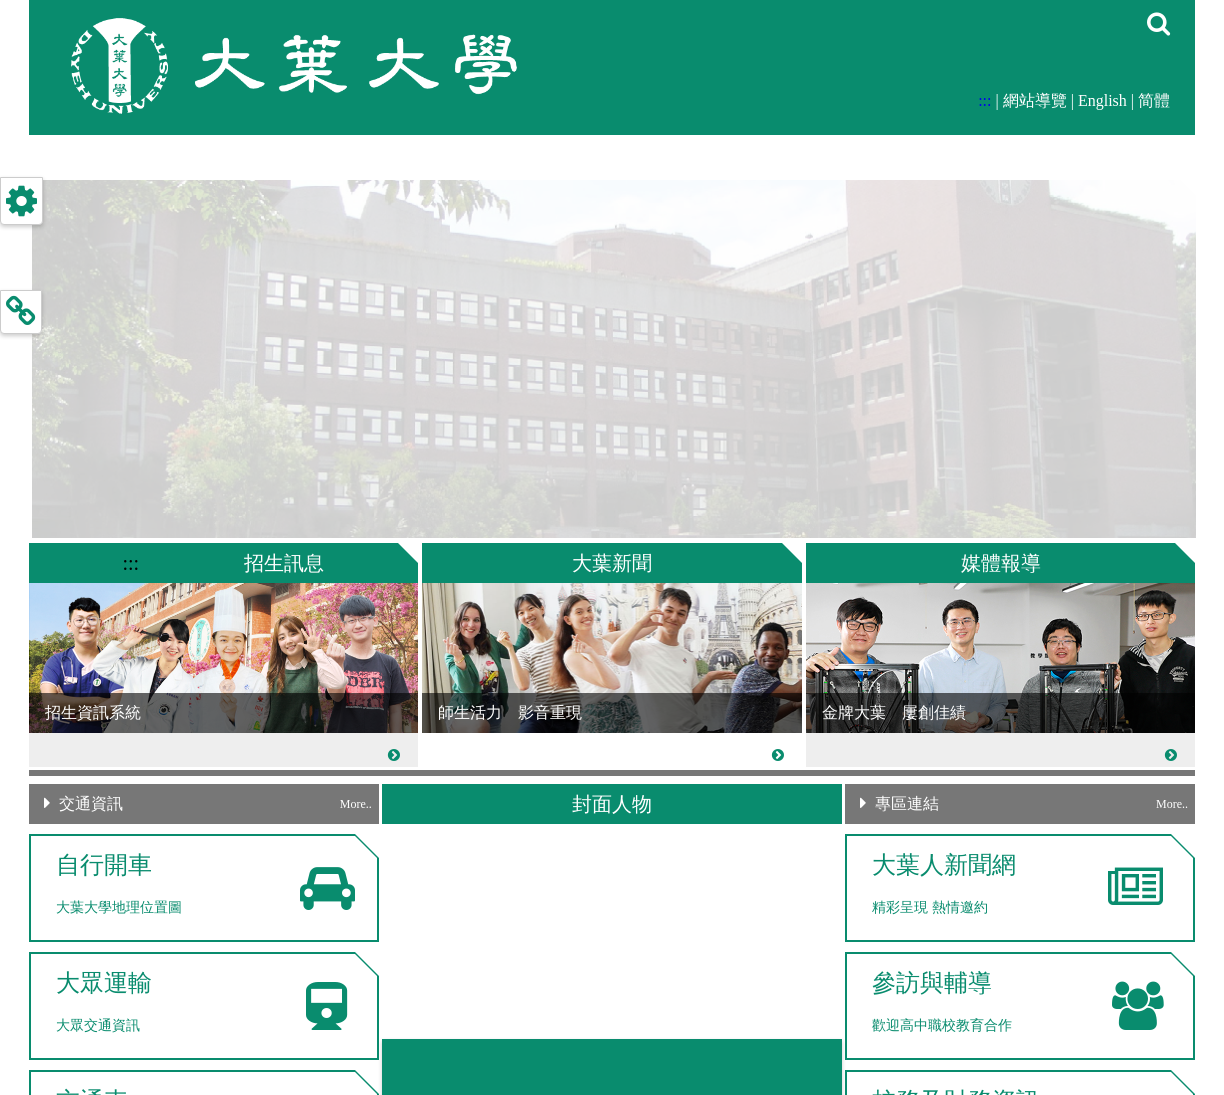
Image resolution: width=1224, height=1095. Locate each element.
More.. (356, 804)
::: (984, 100)
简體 (1154, 100)
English (1102, 100)
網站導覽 (1035, 100)
